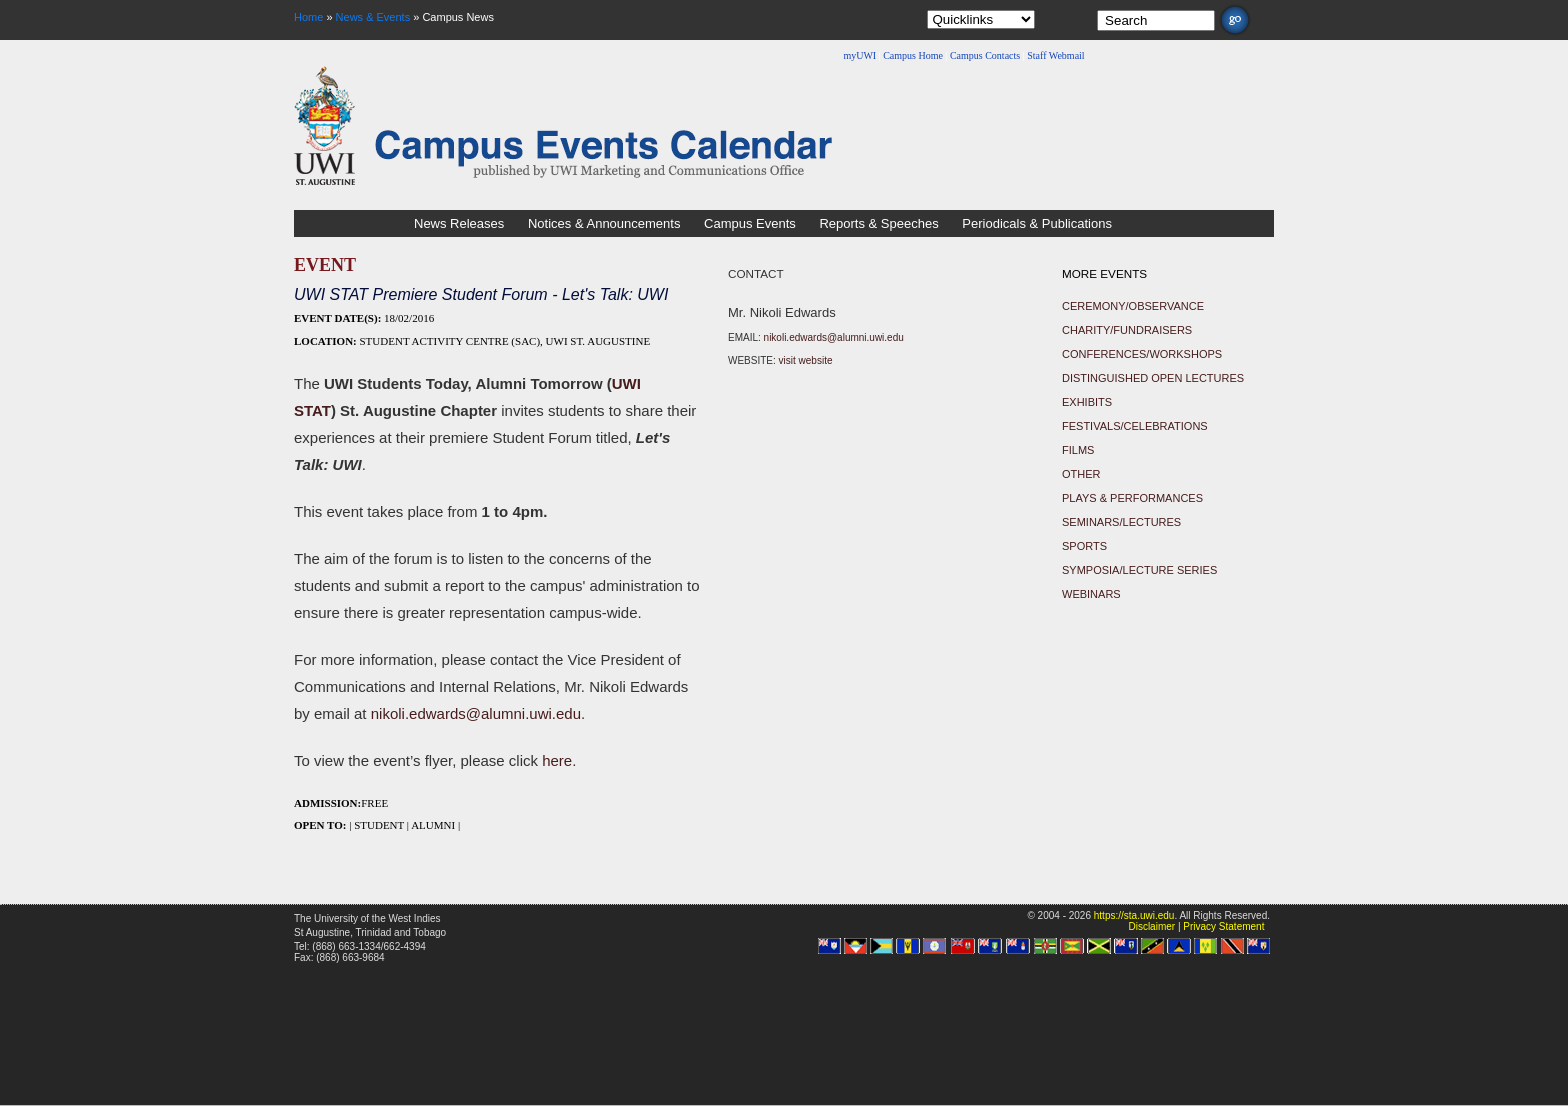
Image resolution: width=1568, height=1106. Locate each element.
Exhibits (1087, 402)
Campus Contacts (985, 55)
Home (308, 17)
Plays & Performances (1132, 498)
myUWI (859, 55)
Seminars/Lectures (1121, 522)
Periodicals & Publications (1037, 223)
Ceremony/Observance (1133, 306)
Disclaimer (1151, 926)
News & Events (373, 17)
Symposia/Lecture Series (1139, 570)
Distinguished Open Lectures (1153, 378)
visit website (806, 360)
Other (1081, 474)
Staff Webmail (1055, 55)
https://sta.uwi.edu (1134, 915)
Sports (1084, 546)
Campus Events (750, 223)
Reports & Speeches (878, 223)
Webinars (1091, 594)
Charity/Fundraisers (1127, 330)
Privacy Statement (1223, 926)
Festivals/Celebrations (1135, 426)
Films (1078, 450)
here (557, 760)
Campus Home (913, 55)
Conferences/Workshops (1142, 354)
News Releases (459, 223)
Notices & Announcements (604, 223)
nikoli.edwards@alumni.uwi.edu (476, 713)
